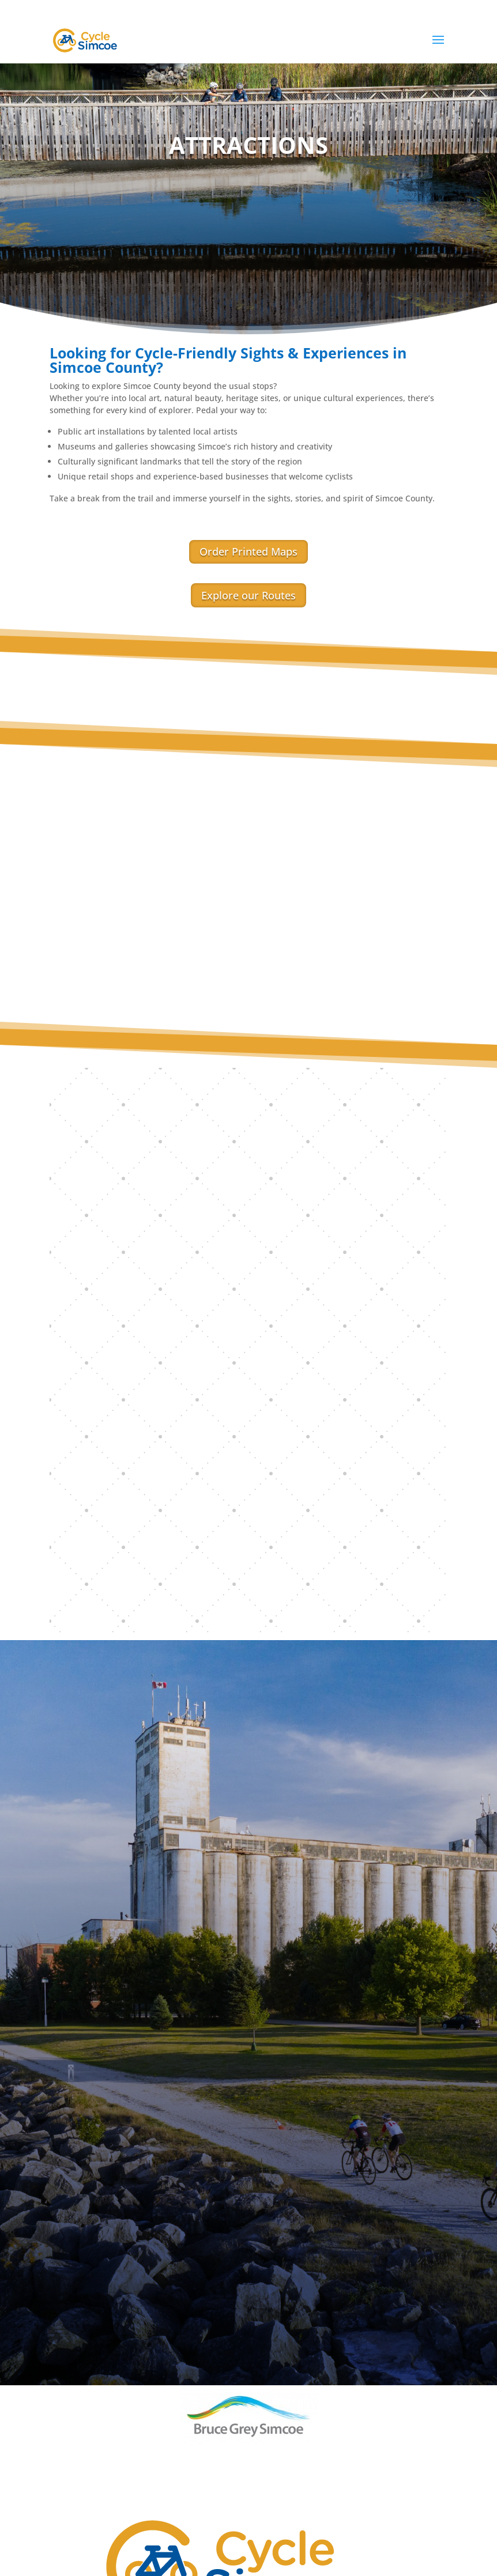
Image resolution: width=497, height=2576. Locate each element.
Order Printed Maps (248, 551)
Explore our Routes (248, 595)
